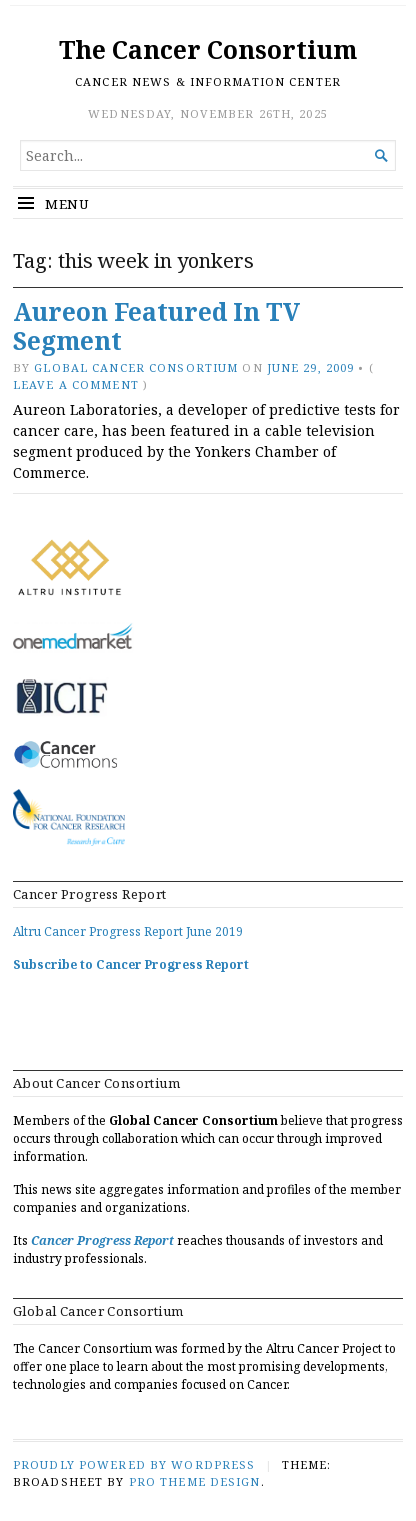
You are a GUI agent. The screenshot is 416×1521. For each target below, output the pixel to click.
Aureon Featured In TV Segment (156, 326)
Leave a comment (76, 384)
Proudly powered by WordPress (134, 1464)
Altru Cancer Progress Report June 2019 (128, 931)
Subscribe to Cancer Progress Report (131, 964)
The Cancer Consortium (208, 49)
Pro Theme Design (195, 1481)
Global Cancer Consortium (136, 367)
